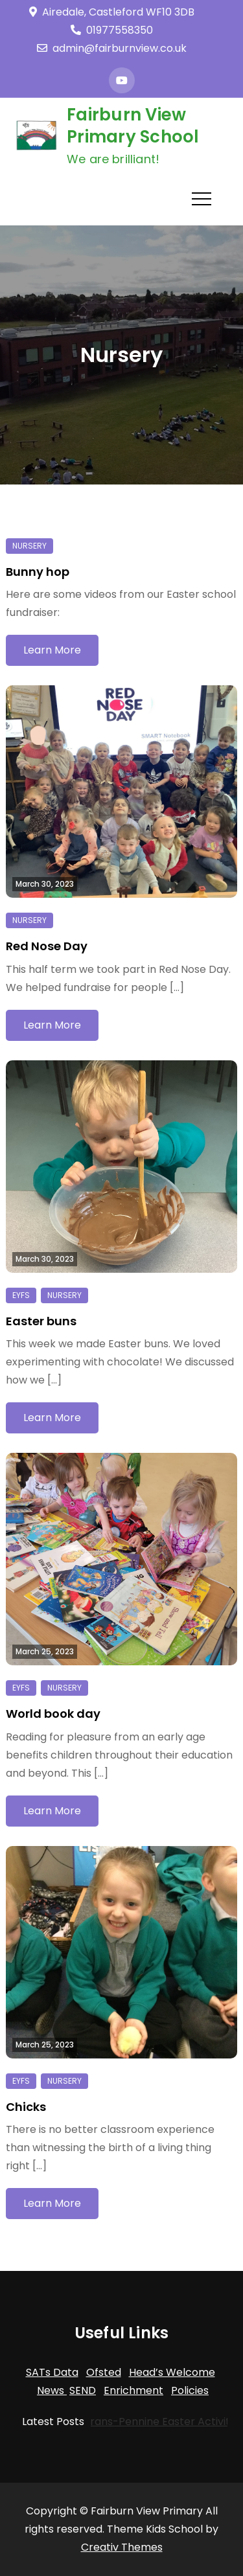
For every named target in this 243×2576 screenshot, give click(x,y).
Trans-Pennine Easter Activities (131, 2421)
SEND (82, 2390)
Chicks (26, 2107)
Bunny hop (37, 572)
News (52, 2390)
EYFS (21, 1295)
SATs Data (52, 2372)
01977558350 (112, 30)
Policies (190, 2390)
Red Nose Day (46, 946)
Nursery (29, 545)
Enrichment (133, 2390)
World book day (53, 1713)
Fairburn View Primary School (133, 125)
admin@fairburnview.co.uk (112, 48)
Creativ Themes (122, 2547)
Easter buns (41, 1321)
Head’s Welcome (172, 2372)
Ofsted (103, 2372)
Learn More (52, 650)
